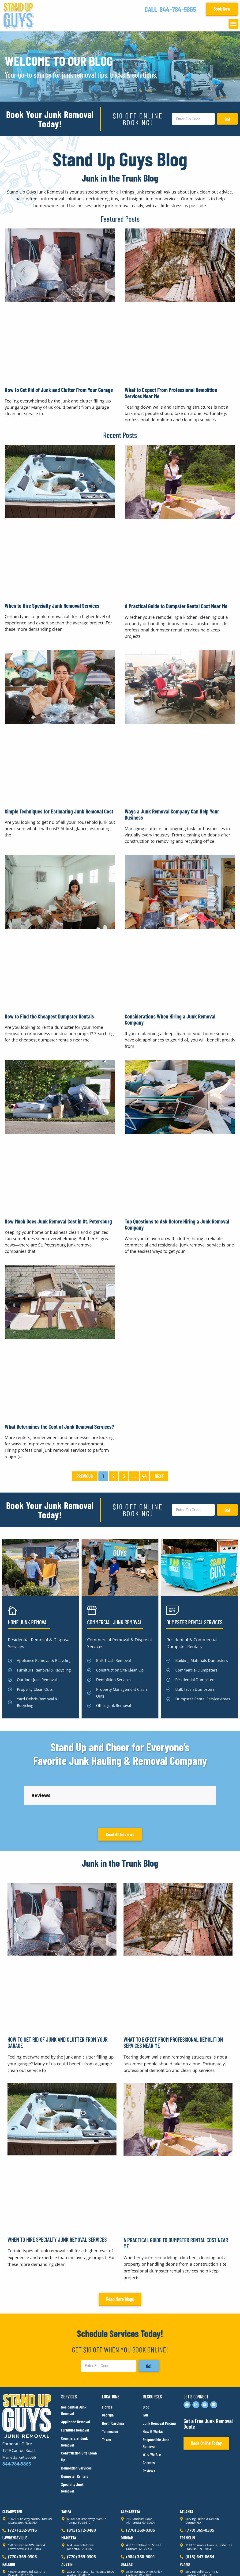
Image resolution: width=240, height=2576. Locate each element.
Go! (227, 119)
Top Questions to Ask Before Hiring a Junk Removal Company (177, 1224)
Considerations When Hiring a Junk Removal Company (170, 1019)
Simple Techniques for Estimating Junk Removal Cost (59, 811)
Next (159, 1476)
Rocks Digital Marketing (216, 2564)
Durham (127, 2495)
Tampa (66, 2469)
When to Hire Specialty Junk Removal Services (52, 605)
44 (145, 1475)
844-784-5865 (178, 9)
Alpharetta (130, 2469)
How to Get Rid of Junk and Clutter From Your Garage (59, 389)
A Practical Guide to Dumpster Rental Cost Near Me (176, 606)
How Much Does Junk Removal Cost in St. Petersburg (58, 1221)
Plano (185, 2522)
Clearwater (12, 2469)
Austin (66, 2522)
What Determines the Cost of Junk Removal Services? (59, 1426)
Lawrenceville (14, 2495)
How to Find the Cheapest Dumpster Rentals (49, 1016)
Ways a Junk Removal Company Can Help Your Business (172, 814)
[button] (233, 24)
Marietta (68, 2495)
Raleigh (8, 2522)
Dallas (127, 2522)
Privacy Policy (13, 2564)
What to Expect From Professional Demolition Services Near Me (171, 392)
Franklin (187, 2495)
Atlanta (186, 2469)
